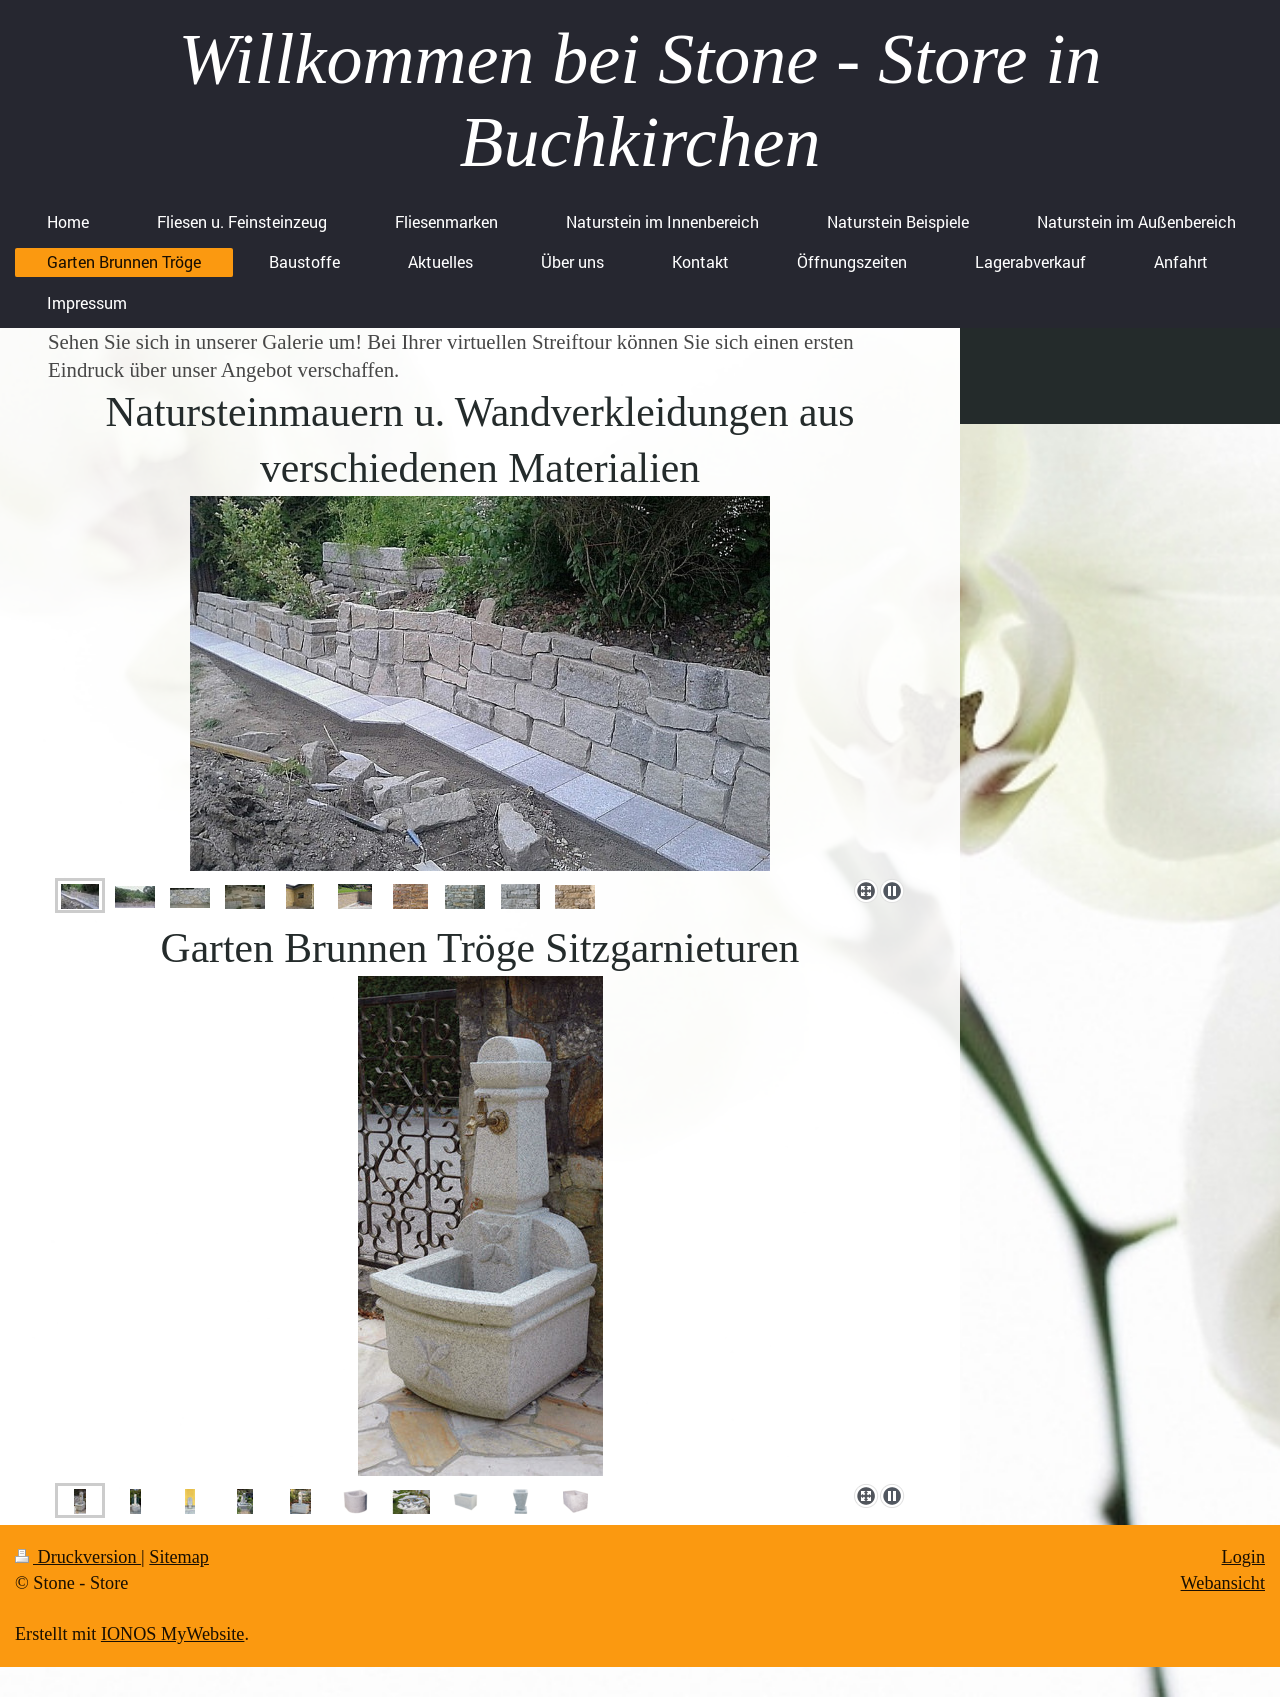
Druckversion (78, 1557)
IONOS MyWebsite (173, 1634)
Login (1243, 1557)
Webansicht (1223, 1583)
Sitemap (179, 1557)
